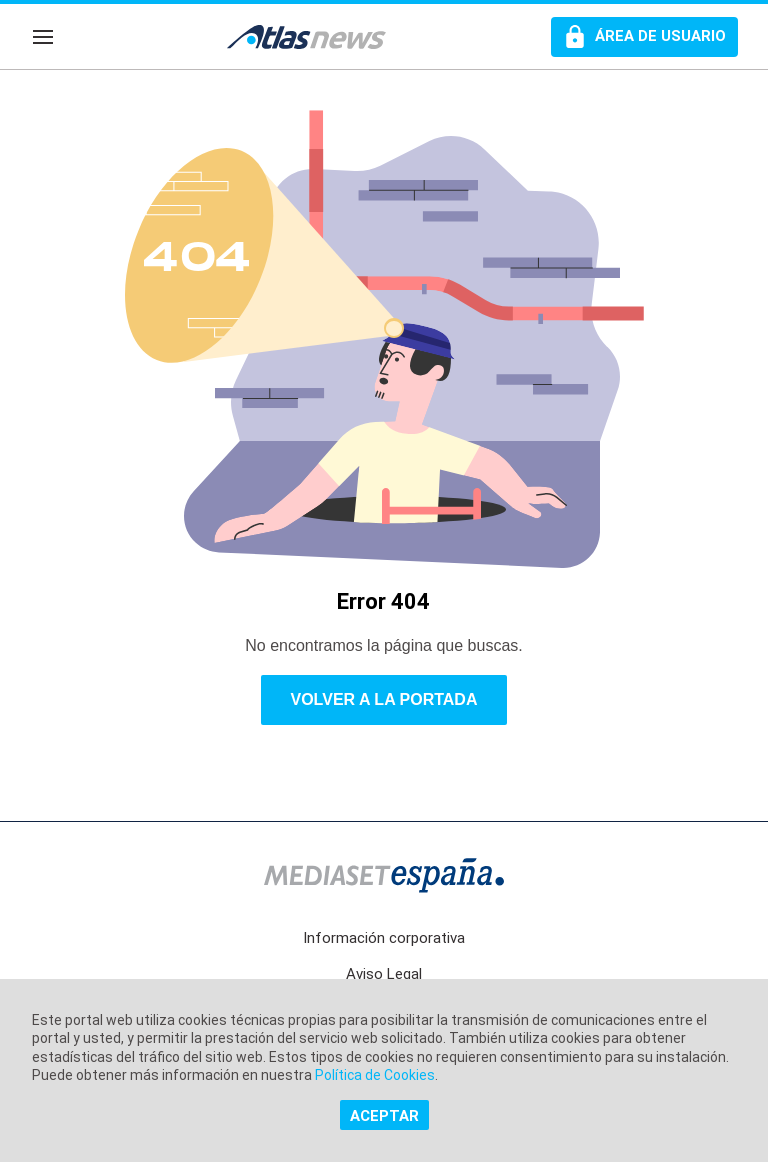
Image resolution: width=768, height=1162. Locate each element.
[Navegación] (43, 37)
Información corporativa (384, 938)
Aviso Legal (384, 974)
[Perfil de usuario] (644, 37)
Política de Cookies (375, 1075)
